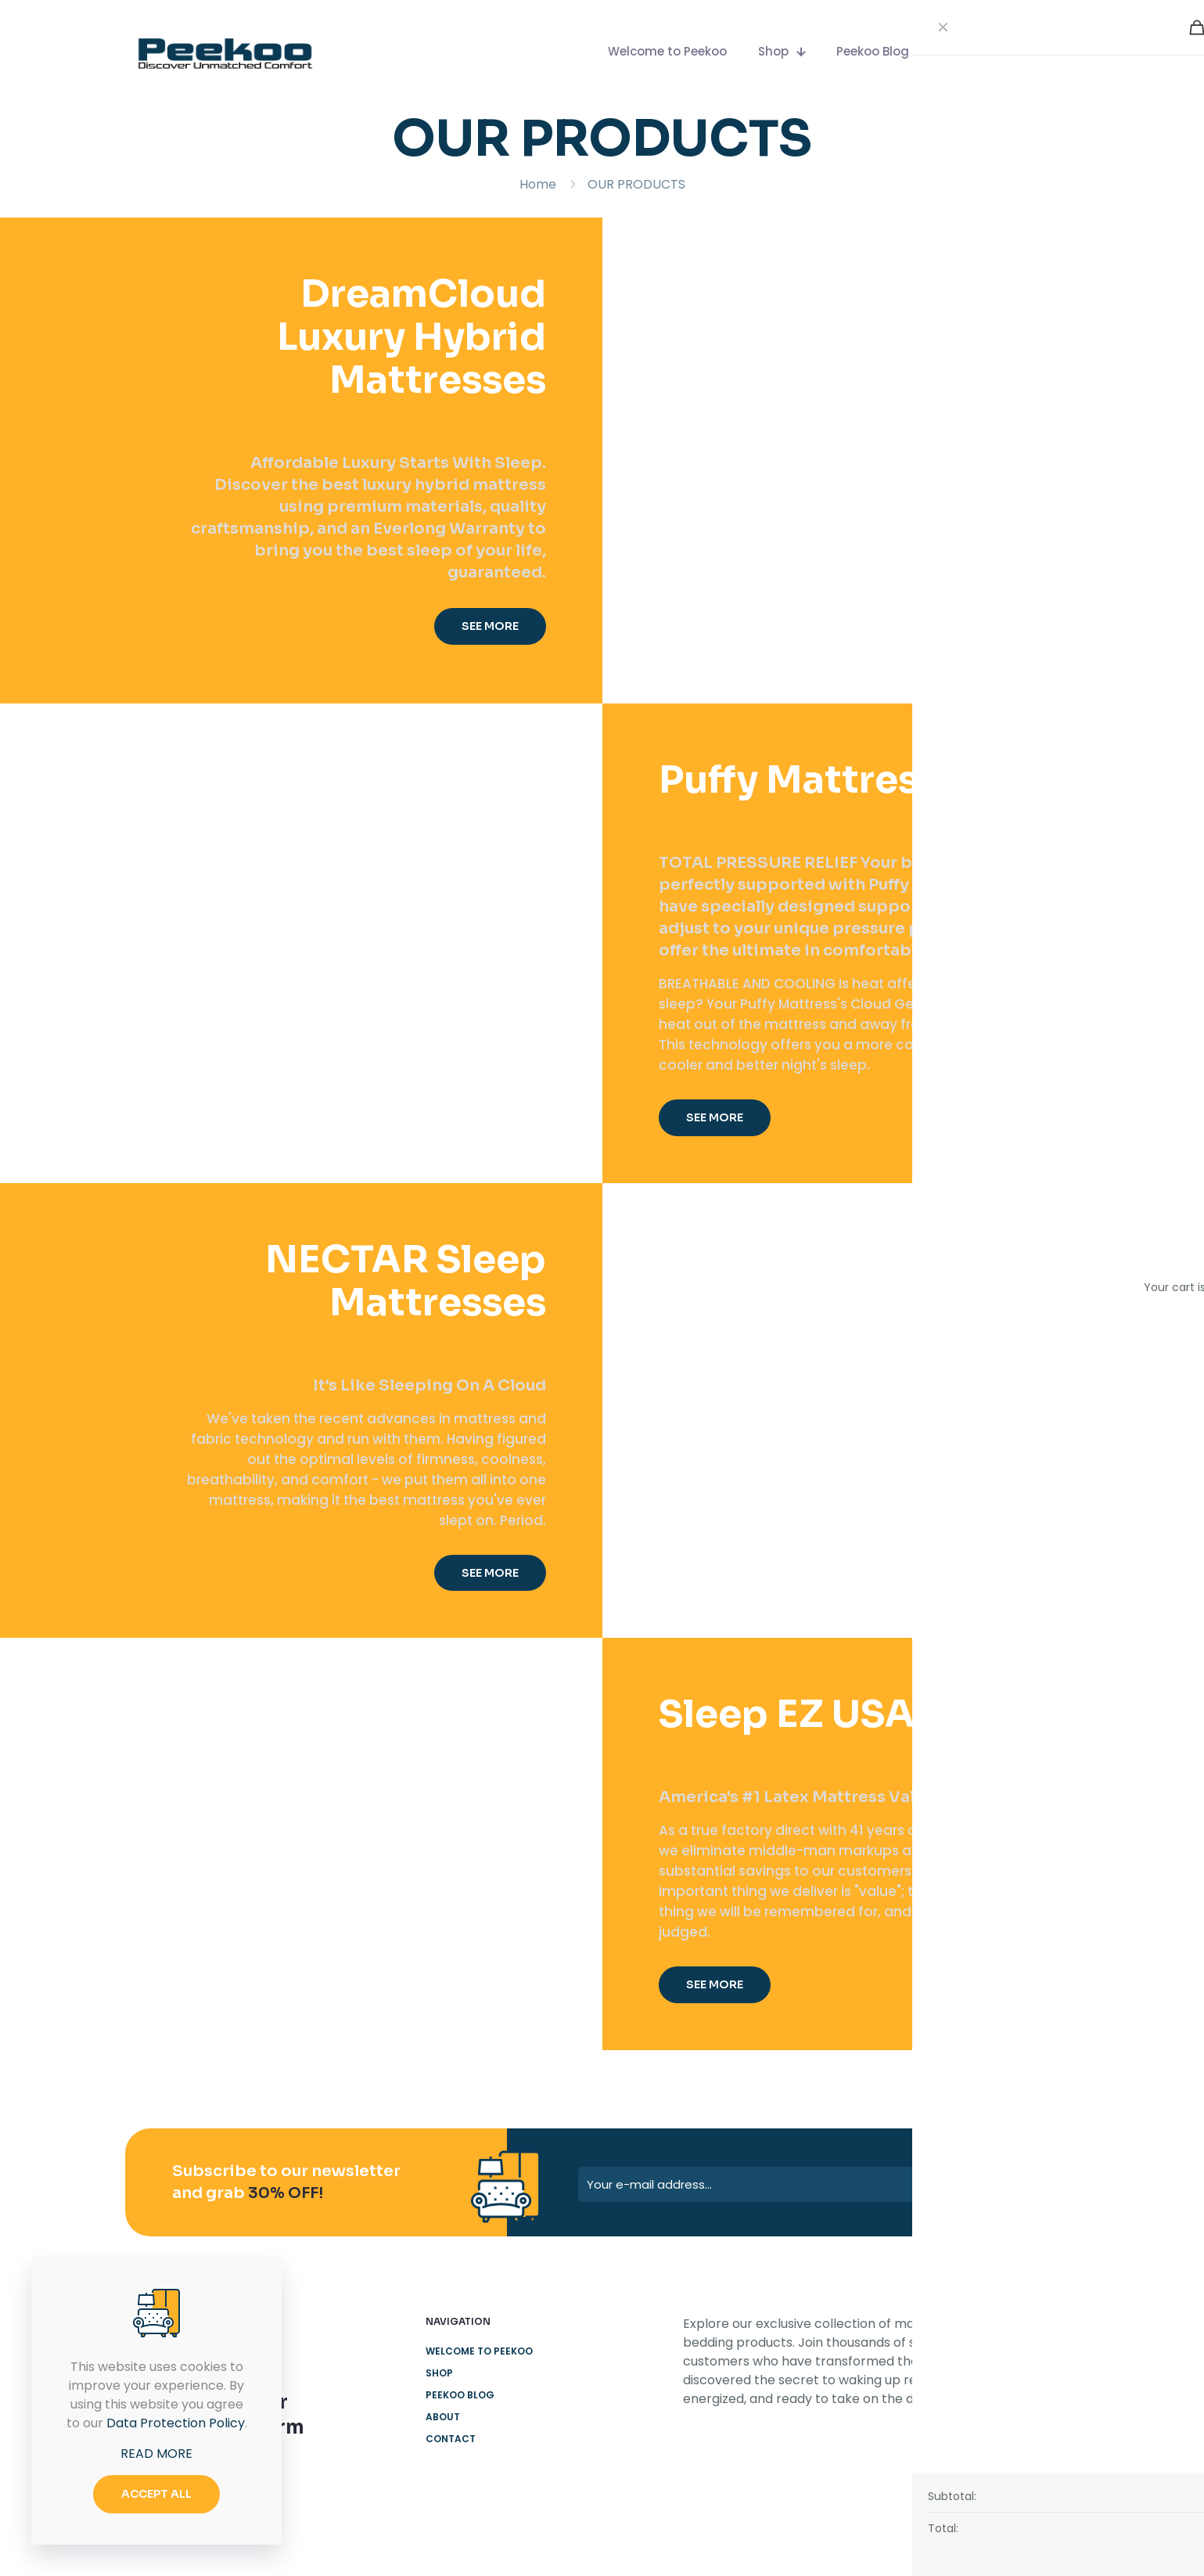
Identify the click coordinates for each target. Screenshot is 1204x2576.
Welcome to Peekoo (479, 2351)
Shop (439, 2373)
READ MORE (156, 2454)
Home (537, 184)
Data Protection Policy (175, 2423)
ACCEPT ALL (156, 2494)
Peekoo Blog (460, 2395)
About (443, 2416)
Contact (451, 2438)
